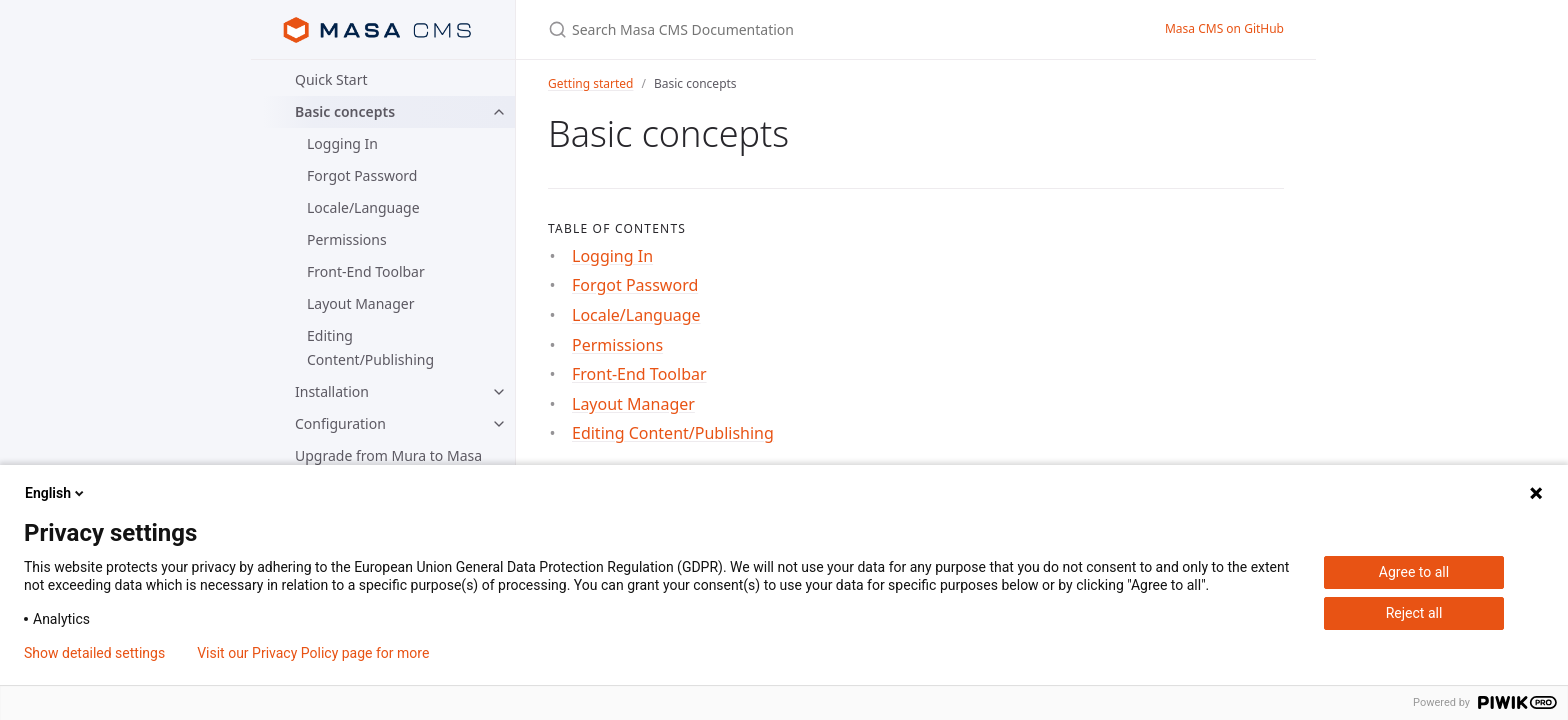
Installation (332, 391)
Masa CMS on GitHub (1224, 28)
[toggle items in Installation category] (499, 392)
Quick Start (331, 79)
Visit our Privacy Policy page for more (313, 653)
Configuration (340, 423)
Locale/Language (363, 207)
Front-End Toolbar (366, 271)
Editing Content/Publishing (370, 347)
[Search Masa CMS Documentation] (784, 29)
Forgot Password (362, 175)
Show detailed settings (94, 653)
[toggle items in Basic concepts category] (499, 112)
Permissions (347, 239)
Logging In (342, 143)
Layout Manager (361, 303)
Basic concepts (345, 111)
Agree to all (1414, 572)
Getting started (590, 83)
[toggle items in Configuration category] (499, 424)
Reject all (1414, 613)
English (56, 493)
